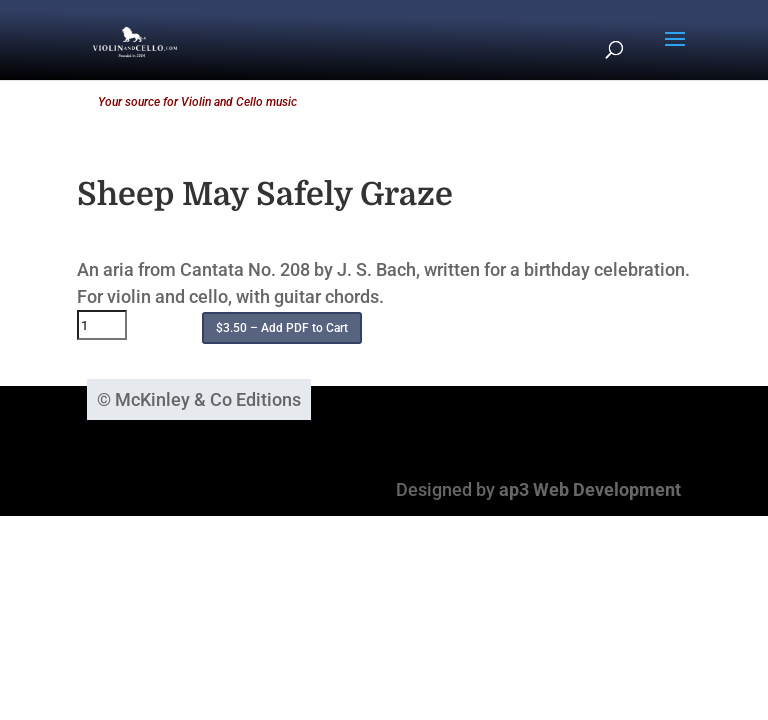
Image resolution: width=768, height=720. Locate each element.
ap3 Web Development (590, 489)
